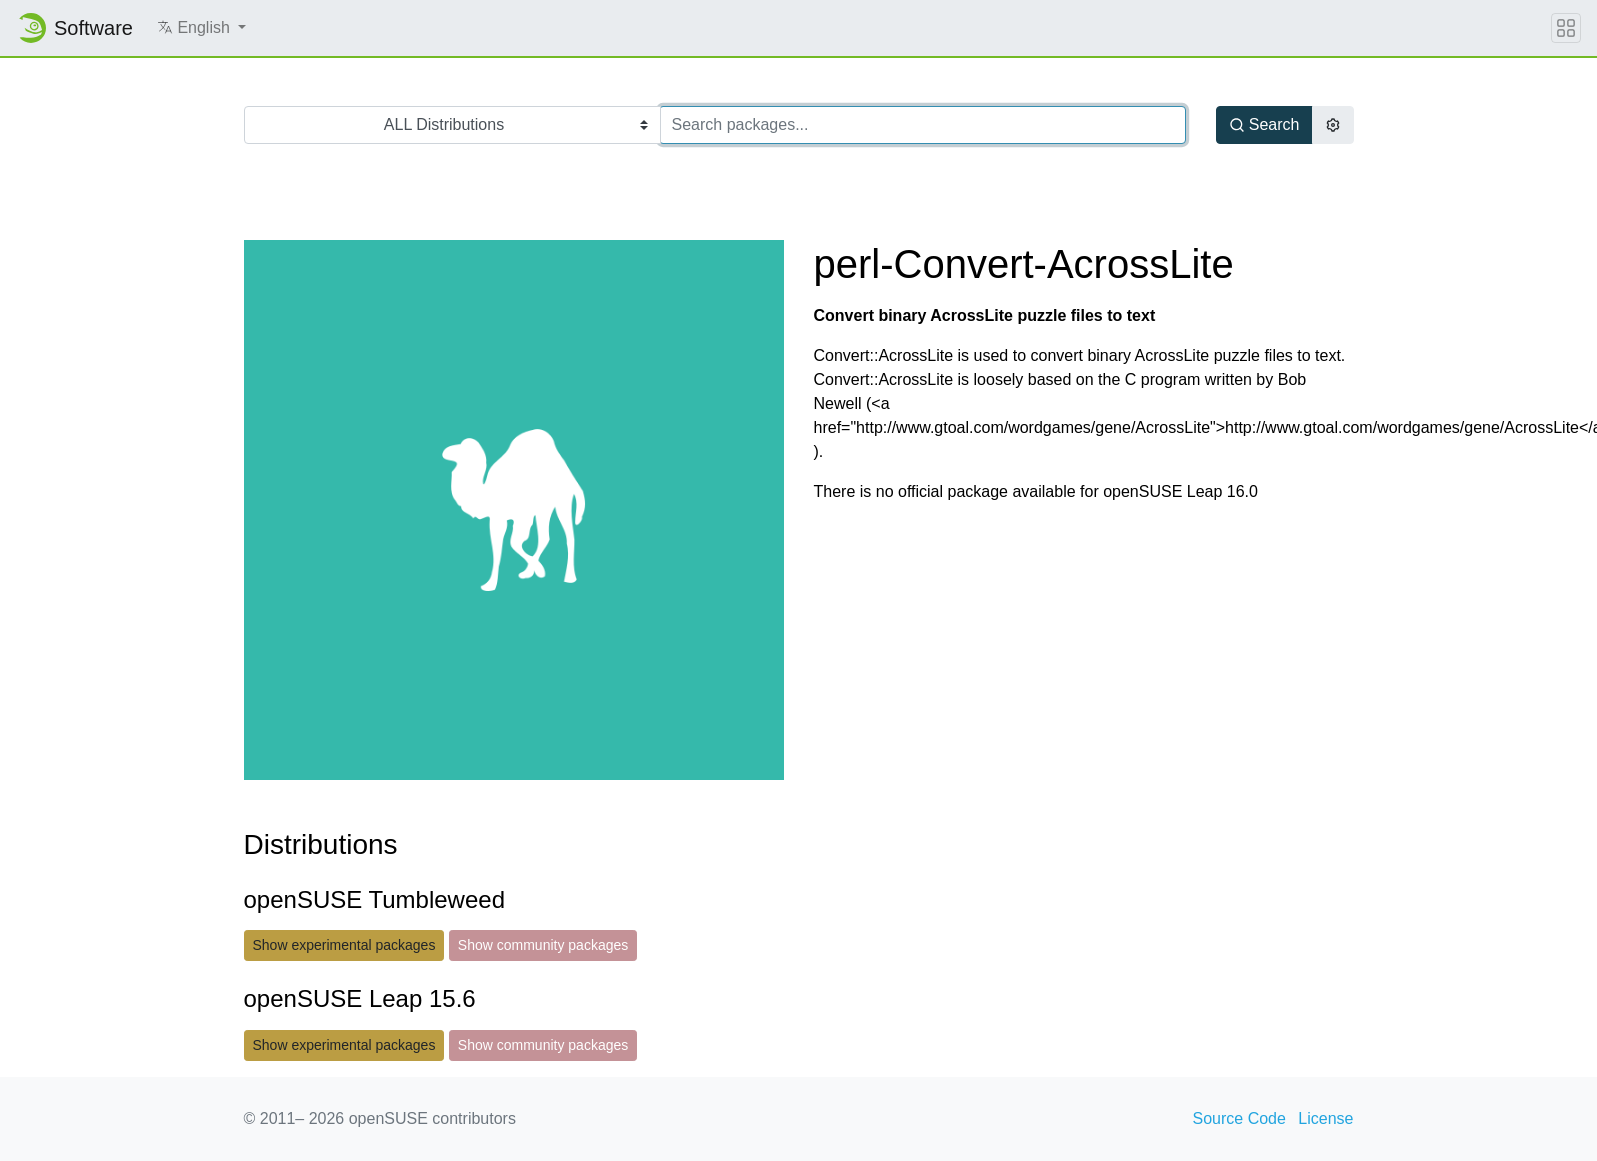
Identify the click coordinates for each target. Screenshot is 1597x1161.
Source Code (1239, 1118)
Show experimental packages (344, 945)
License (1325, 1118)
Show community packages (543, 945)
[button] (201, 28)
